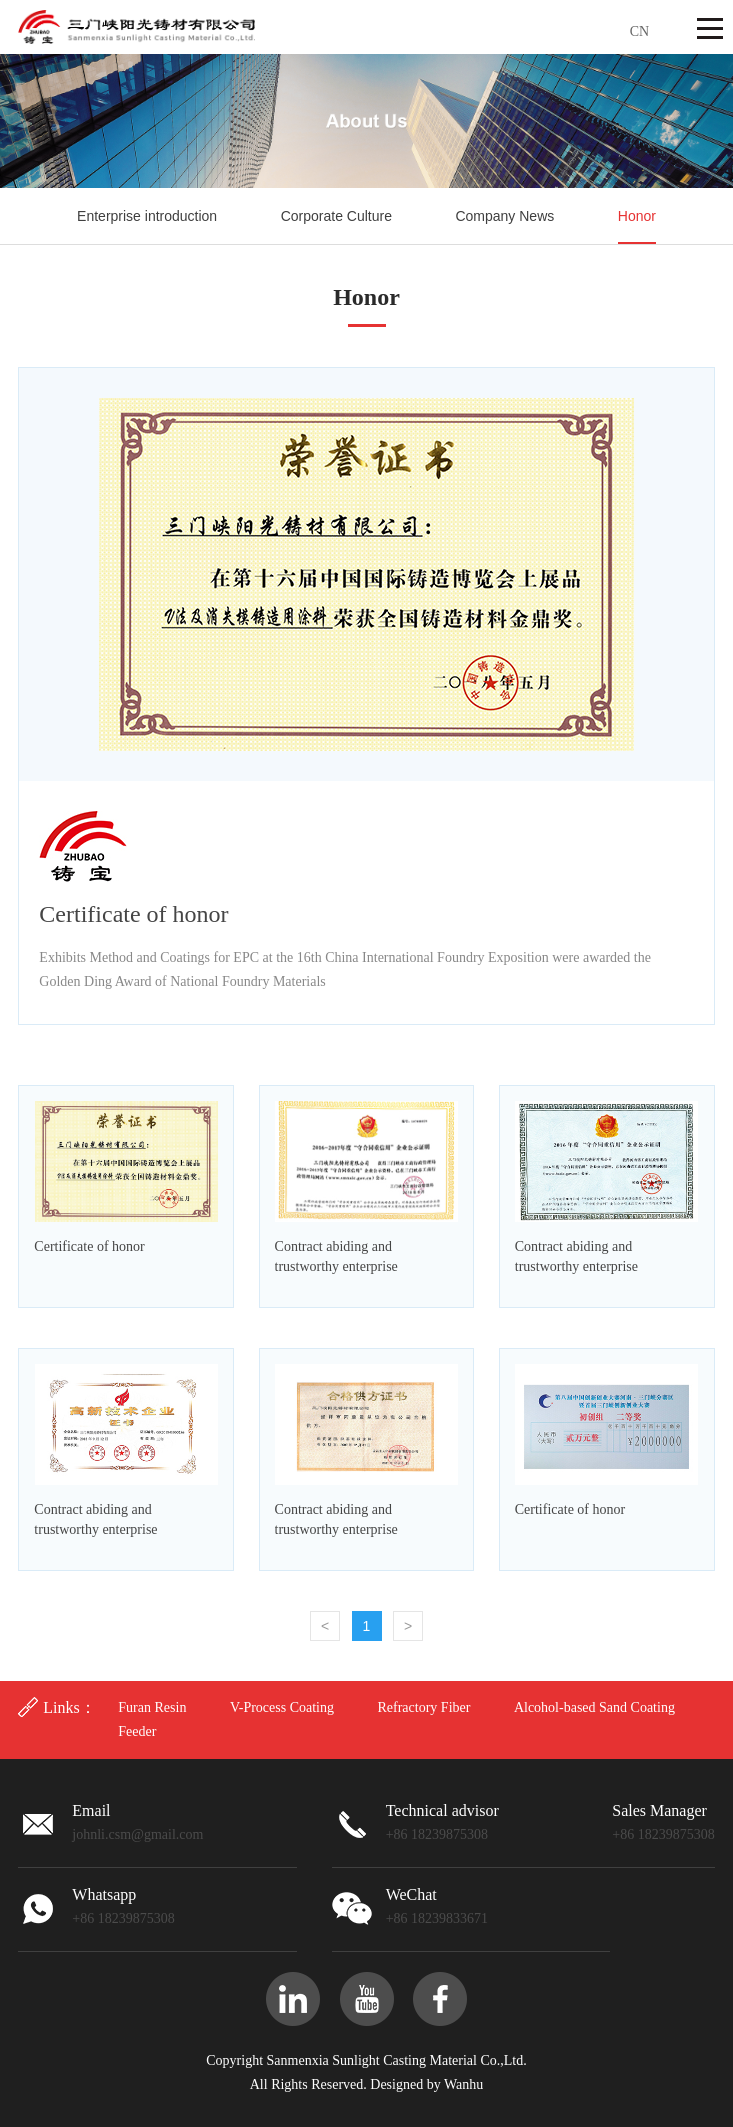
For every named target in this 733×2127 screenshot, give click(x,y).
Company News (504, 216)
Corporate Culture (336, 216)
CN (639, 31)
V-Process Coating (282, 1707)
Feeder (137, 1731)
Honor (637, 216)
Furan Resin (152, 1707)
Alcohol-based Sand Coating (594, 1707)
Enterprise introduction (147, 216)
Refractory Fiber (423, 1707)
